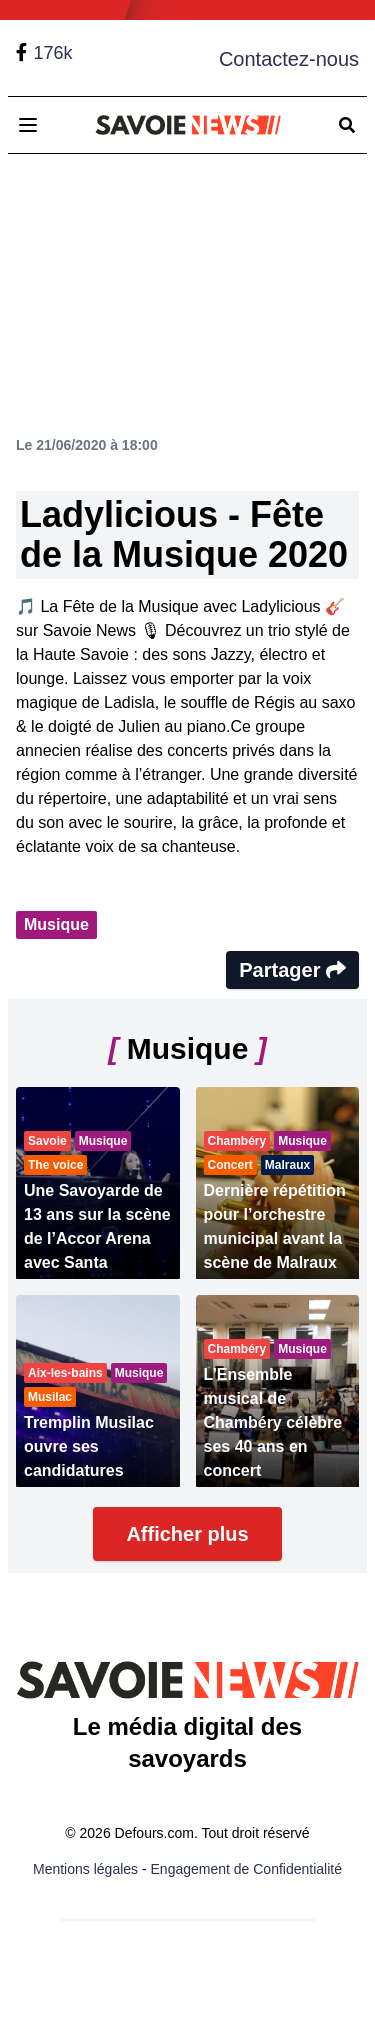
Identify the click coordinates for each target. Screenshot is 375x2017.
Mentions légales (85, 1869)
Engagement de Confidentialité (246, 1869)
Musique (56, 924)
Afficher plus (187, 1534)
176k (52, 53)
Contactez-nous (289, 59)
